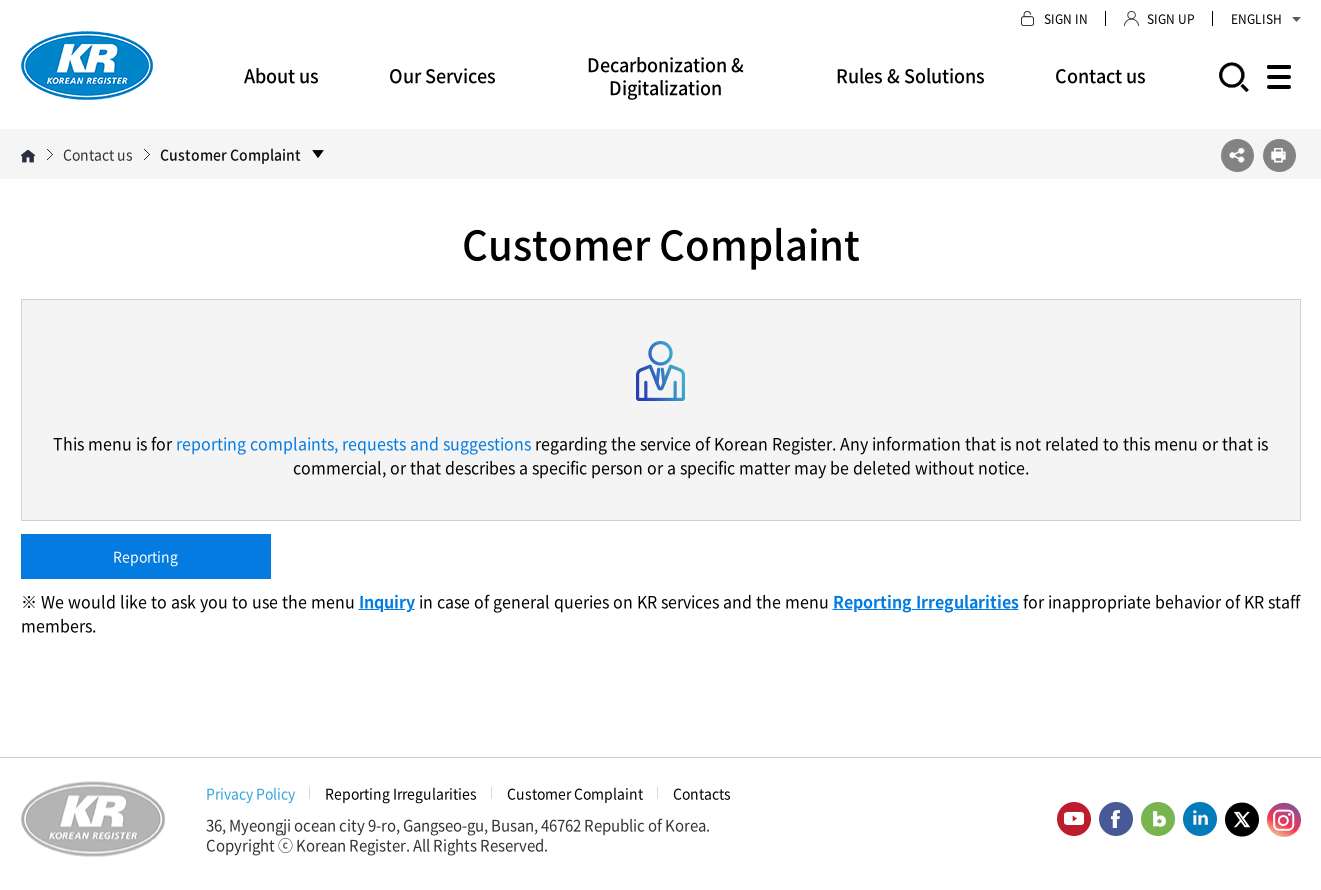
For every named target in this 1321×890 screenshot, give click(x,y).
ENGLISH (1266, 19)
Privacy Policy (250, 793)
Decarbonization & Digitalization (665, 76)
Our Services (442, 75)
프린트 (1279, 155)
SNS (1237, 155)
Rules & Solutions (910, 75)
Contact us (1100, 75)
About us (281, 75)
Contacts (702, 793)
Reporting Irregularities (401, 793)
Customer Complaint (575, 793)
